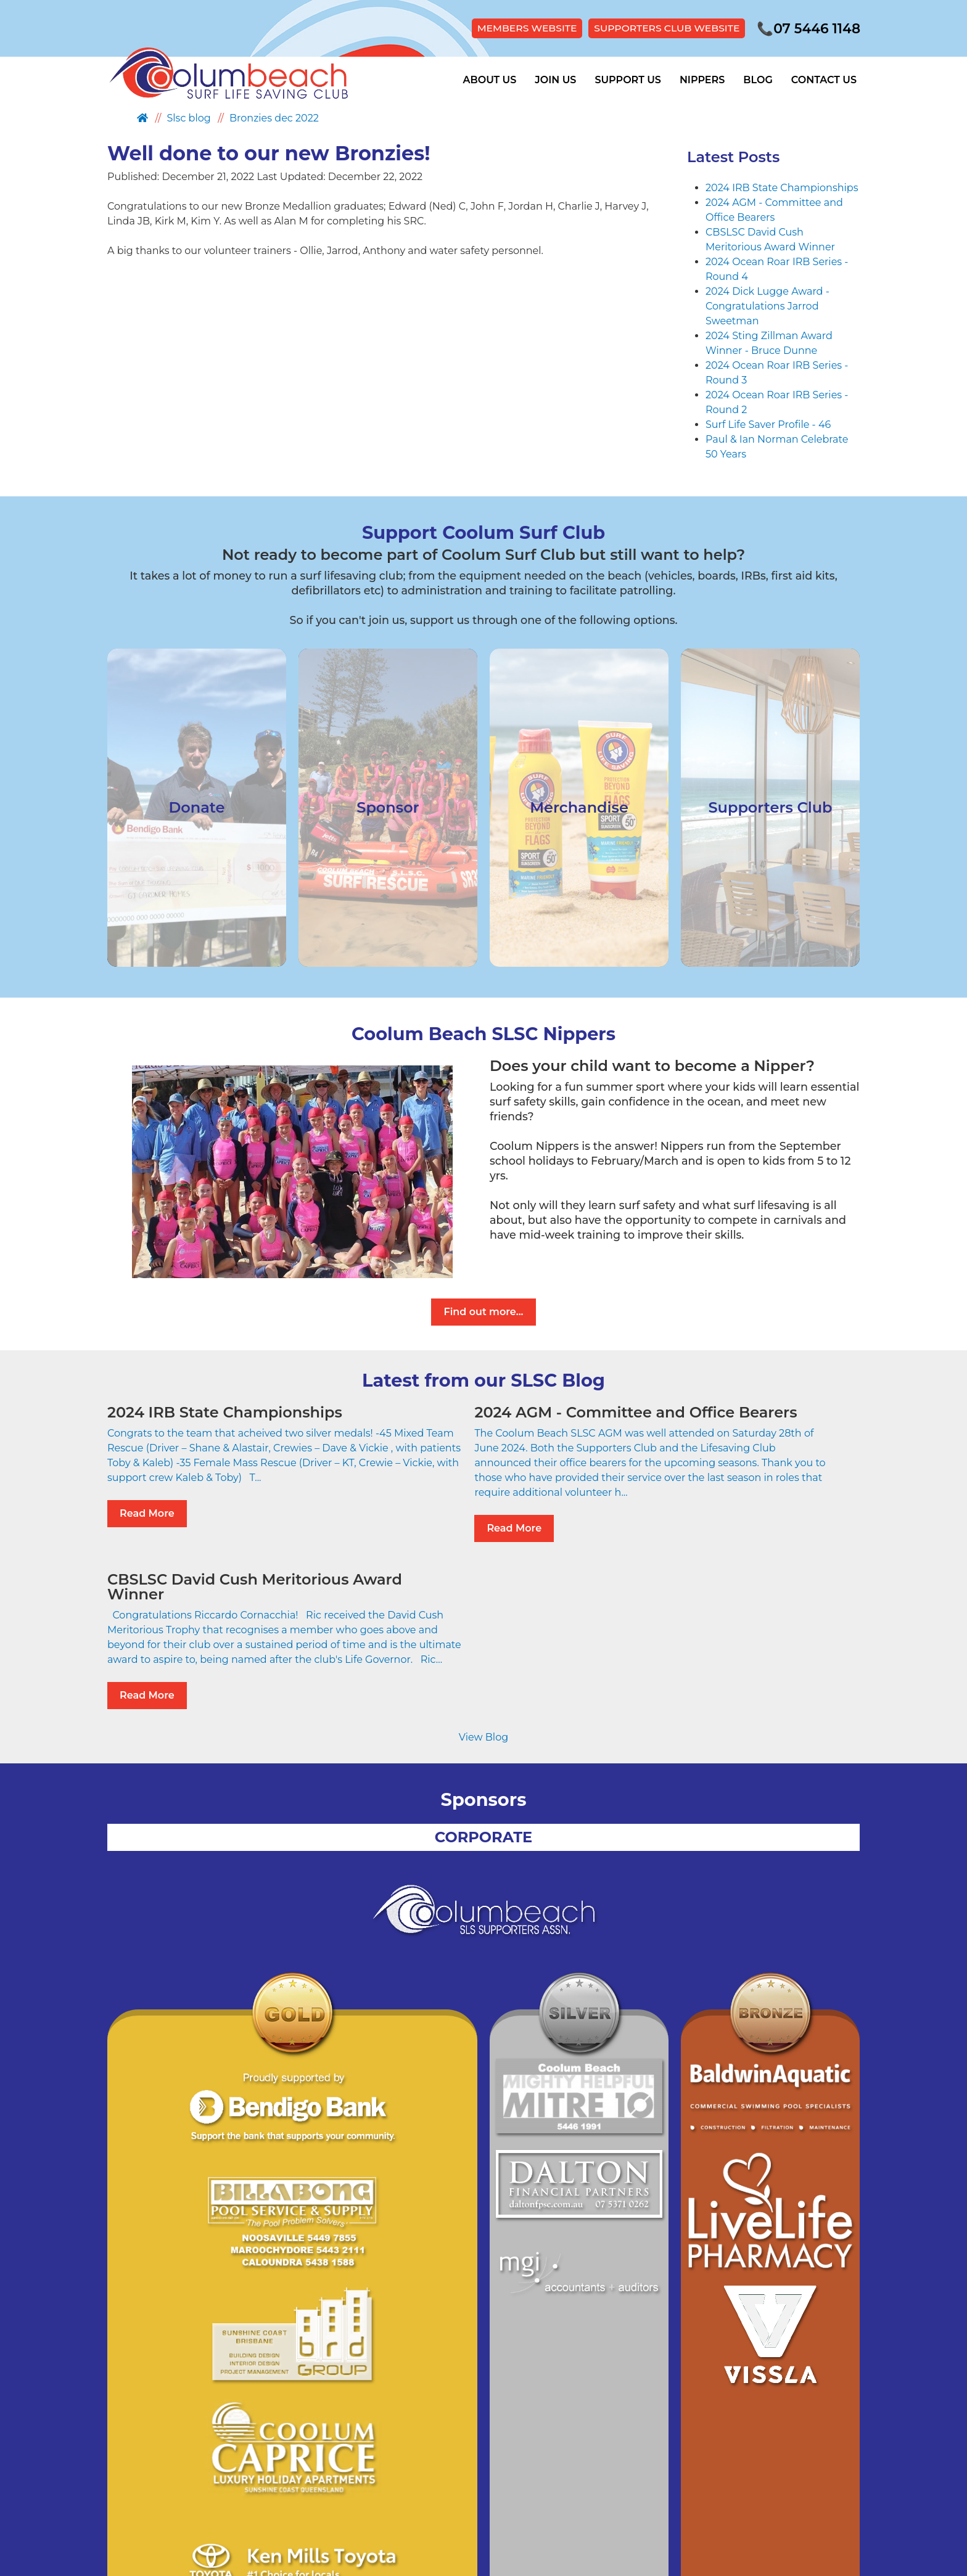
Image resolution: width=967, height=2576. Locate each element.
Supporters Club (503, 2465)
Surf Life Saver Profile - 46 (768, 425)
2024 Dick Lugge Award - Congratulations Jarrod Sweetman (767, 306)
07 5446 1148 (806, 29)
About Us (490, 81)
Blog (757, 81)
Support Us (628, 81)
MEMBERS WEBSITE (515, 29)
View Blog (483, 1615)
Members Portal (591, 2465)
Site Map (433, 2465)
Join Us (555, 81)
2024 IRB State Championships (782, 188)
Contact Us (824, 81)
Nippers (702, 81)
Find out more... (483, 1313)
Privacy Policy (370, 2465)
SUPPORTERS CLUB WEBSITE (660, 29)
